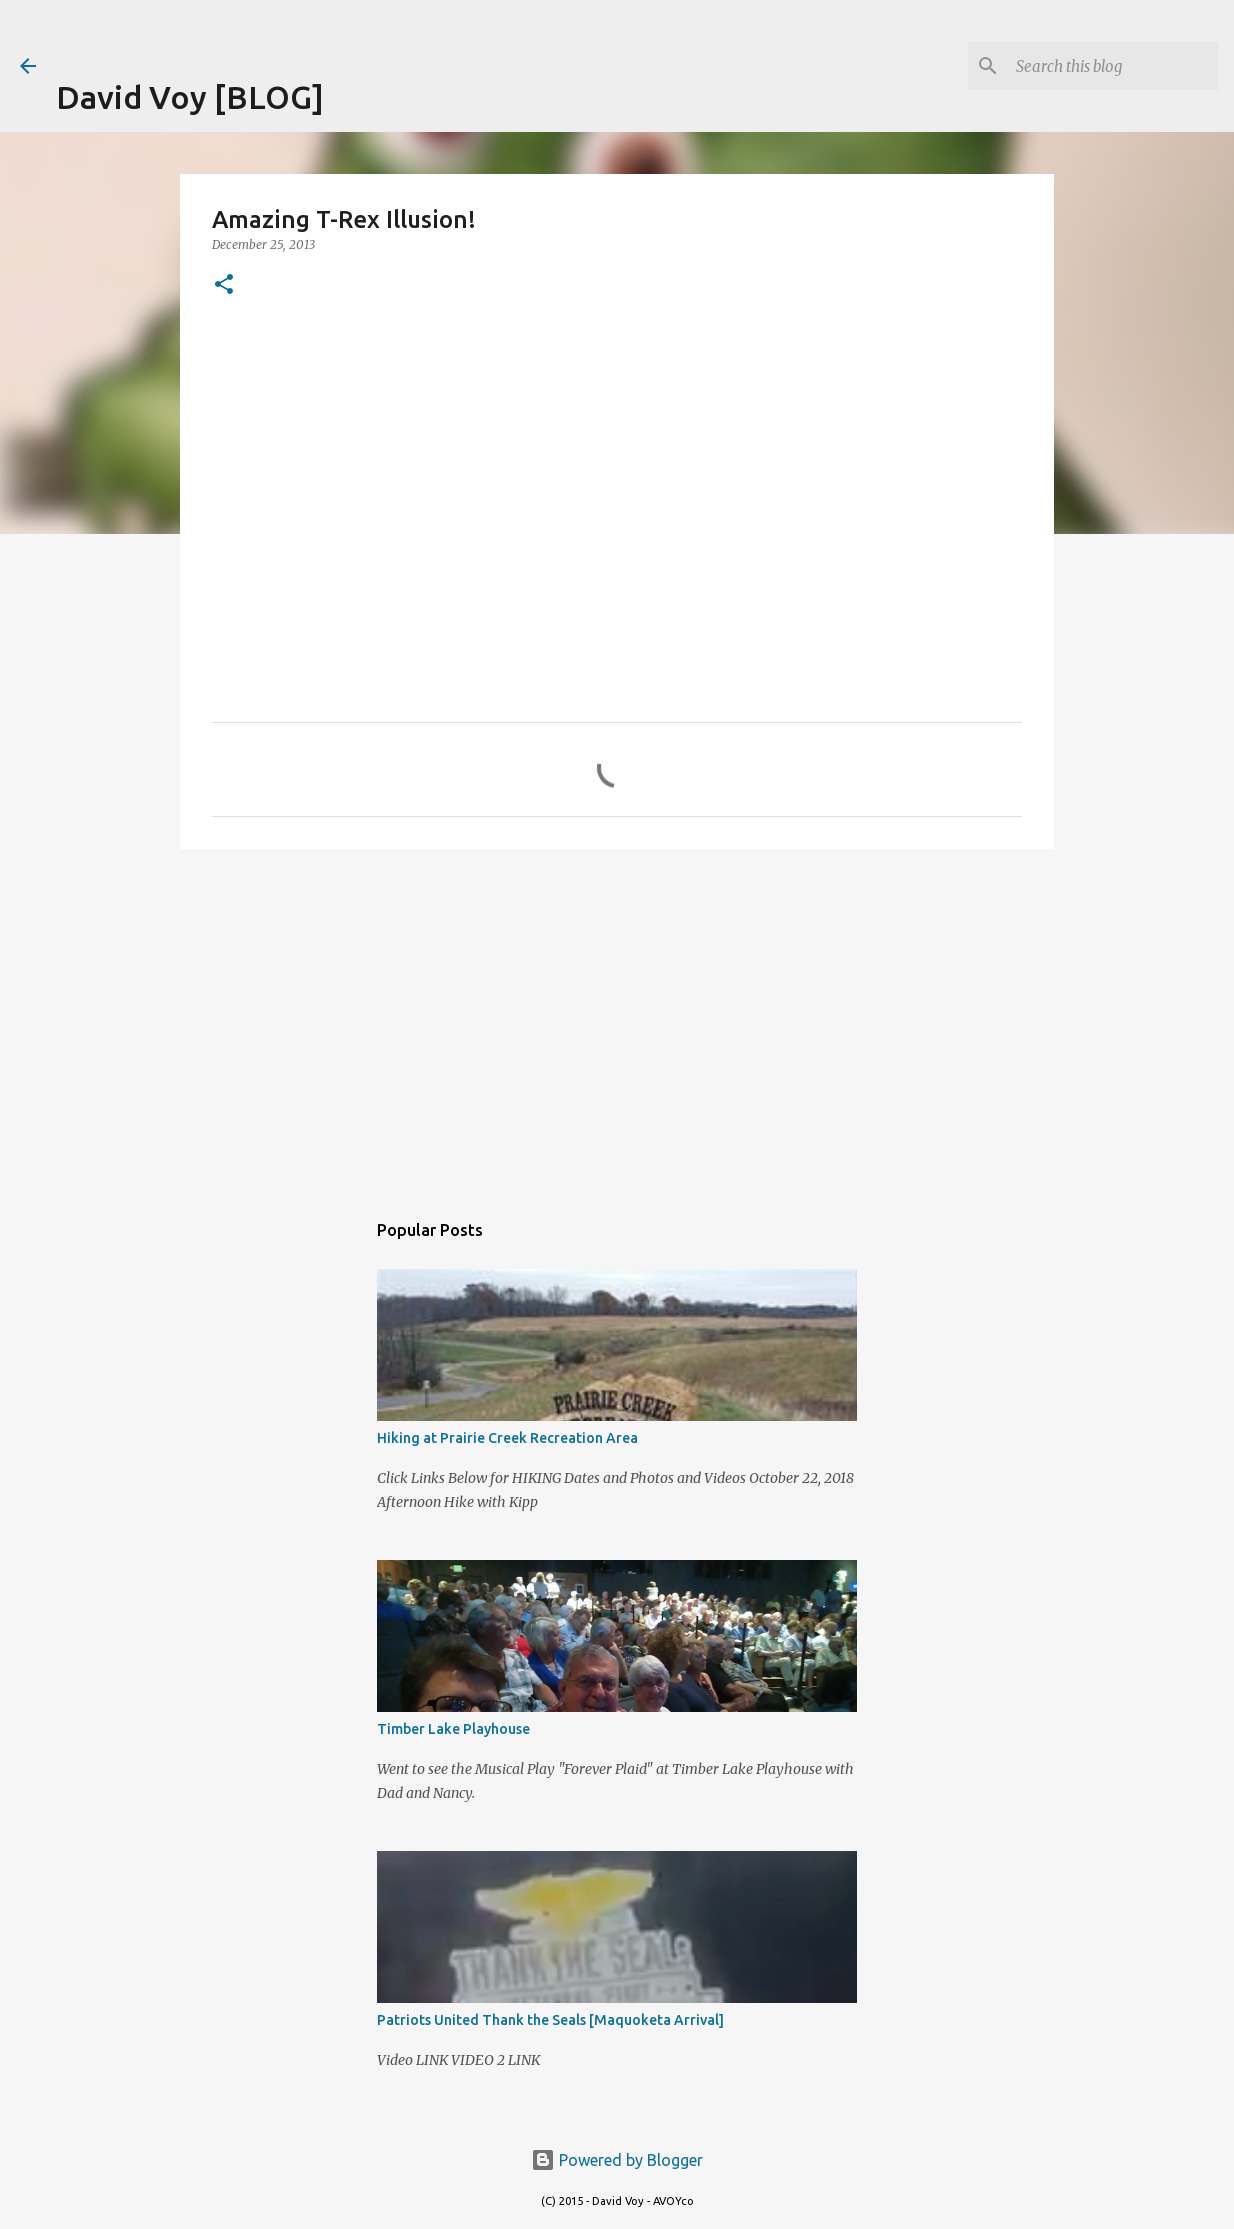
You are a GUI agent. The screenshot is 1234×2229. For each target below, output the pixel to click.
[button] (224, 285)
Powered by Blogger (617, 2160)
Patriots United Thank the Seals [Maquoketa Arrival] (550, 2020)
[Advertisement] (290, 30)
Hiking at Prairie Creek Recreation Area (507, 1438)
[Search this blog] (1113, 66)
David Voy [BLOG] (190, 97)
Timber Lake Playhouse (453, 1729)
